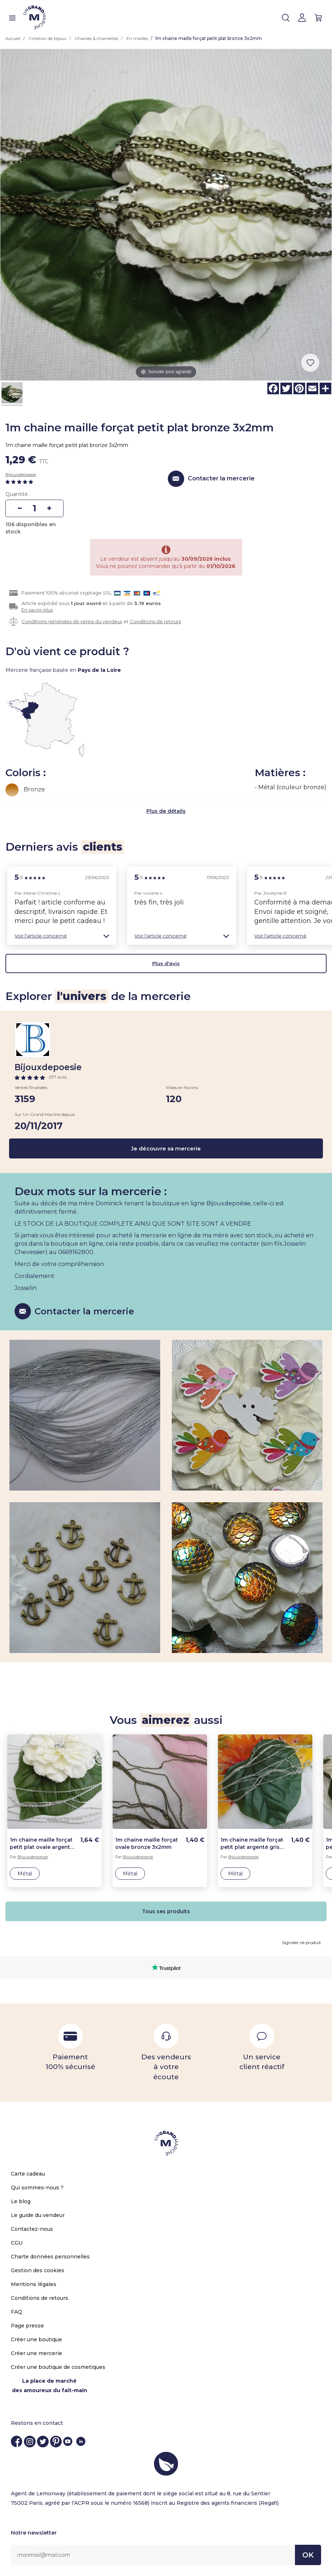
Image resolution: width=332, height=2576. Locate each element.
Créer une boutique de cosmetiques (58, 2367)
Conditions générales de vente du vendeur (71, 621)
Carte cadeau (28, 2173)
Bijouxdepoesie (20, 474)
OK (308, 2555)
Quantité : (18, 494)
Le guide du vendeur (38, 2215)
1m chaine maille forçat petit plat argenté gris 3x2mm (251, 1844)
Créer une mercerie (36, 2353)
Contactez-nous (32, 2229)
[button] (62, 935)
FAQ (16, 2312)
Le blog (21, 2201)
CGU (17, 2243)
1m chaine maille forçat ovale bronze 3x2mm (146, 1843)
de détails (172, 811)
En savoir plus (37, 610)
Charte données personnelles (50, 2256)
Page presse (27, 2325)
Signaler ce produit (301, 1942)
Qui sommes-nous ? (37, 2187)
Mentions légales (33, 2284)
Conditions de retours (155, 621)
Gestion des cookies (37, 2270)
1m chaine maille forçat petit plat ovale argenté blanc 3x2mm (41, 1844)
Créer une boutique (36, 2339)
